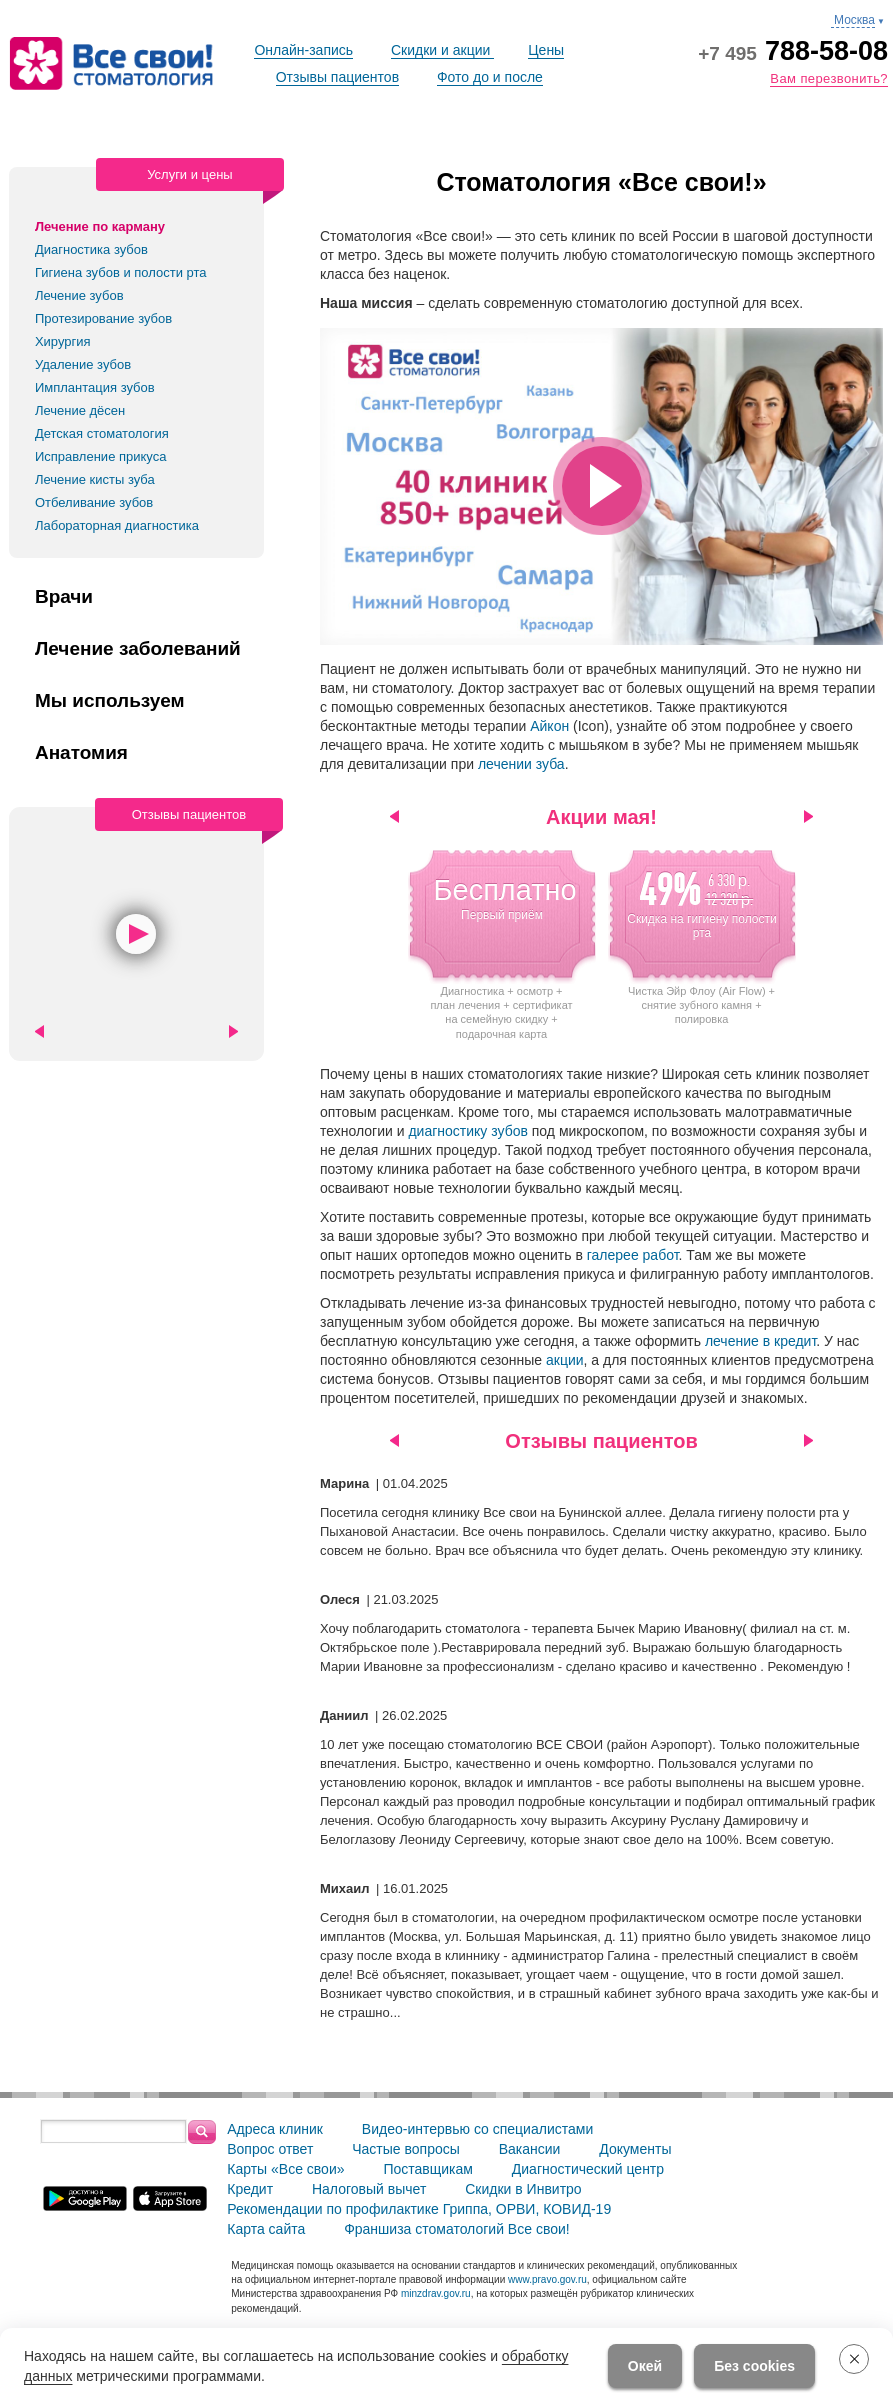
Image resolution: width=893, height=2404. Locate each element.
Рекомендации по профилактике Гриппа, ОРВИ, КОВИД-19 (419, 2209)
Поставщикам (428, 2169)
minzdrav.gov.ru (436, 2293)
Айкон (549, 726)
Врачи (64, 597)
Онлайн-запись (303, 50)
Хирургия (63, 341)
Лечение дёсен (80, 410)
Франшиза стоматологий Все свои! (457, 2229)
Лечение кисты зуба (95, 479)
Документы (635, 2149)
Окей (645, 2366)
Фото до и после (490, 77)
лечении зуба (521, 764)
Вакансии (530, 2149)
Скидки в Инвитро (523, 2189)
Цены (546, 50)
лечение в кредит (760, 1341)
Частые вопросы (406, 2149)
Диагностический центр (588, 2169)
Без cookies (754, 2366)
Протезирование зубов (103, 318)
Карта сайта (266, 2229)
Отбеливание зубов (94, 502)
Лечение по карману (100, 226)
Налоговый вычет (369, 2189)
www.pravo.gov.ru (547, 2279)
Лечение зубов (79, 295)
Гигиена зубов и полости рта (121, 272)
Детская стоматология (102, 433)
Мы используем (110, 701)
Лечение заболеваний (138, 649)
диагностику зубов (469, 1131)
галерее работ (633, 1255)
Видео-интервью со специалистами (477, 2129)
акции (565, 1360)
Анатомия (81, 753)
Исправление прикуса (101, 456)
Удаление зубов (83, 364)
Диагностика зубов (91, 249)
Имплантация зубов (95, 387)
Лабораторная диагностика (117, 525)
